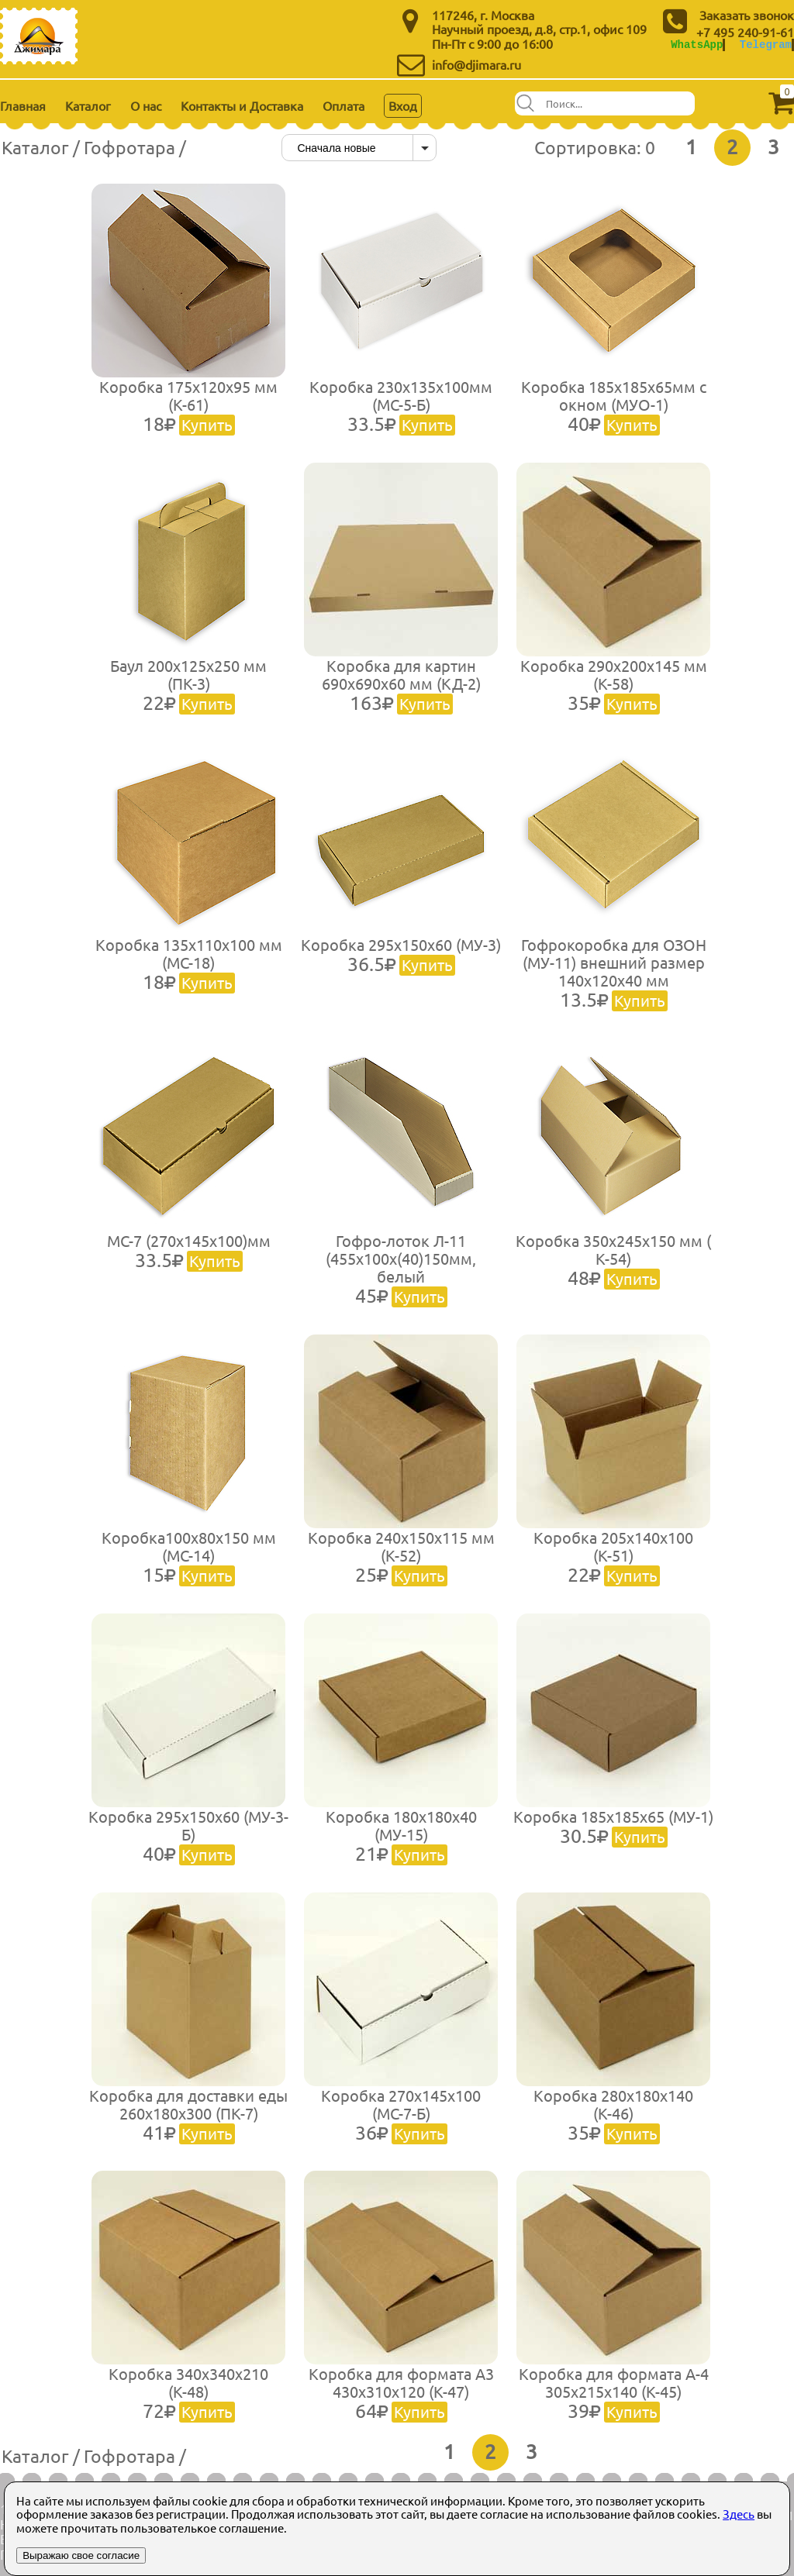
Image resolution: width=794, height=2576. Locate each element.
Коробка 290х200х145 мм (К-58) (613, 684)
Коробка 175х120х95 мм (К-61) (188, 405)
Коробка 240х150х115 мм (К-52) (401, 1556)
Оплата (343, 105)
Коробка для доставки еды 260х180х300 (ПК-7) (188, 2114)
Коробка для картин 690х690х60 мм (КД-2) (401, 684)
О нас (145, 105)
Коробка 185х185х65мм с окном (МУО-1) (613, 405)
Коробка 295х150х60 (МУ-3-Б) (188, 1835)
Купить (207, 424)
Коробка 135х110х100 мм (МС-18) (188, 963)
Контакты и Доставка (242, 105)
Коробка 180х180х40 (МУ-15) (401, 1835)
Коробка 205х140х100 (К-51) (613, 1556)
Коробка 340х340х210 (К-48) (188, 2392)
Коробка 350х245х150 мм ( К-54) (613, 1259)
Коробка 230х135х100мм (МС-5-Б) (400, 405)
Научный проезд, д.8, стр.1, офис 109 (539, 28)
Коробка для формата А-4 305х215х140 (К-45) (614, 2392)
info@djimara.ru (476, 64)
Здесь (738, 2513)
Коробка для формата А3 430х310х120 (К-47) (401, 2392)
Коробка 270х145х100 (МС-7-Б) (401, 2114)
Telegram (766, 44)
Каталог (88, 105)
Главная (23, 105)
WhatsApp (697, 44)
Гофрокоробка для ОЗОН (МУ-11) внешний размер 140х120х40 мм (613, 972)
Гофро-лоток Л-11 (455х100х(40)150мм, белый (401, 1268)
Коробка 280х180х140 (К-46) (613, 2114)
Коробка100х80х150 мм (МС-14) (189, 1556)
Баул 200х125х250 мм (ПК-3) (188, 684)
